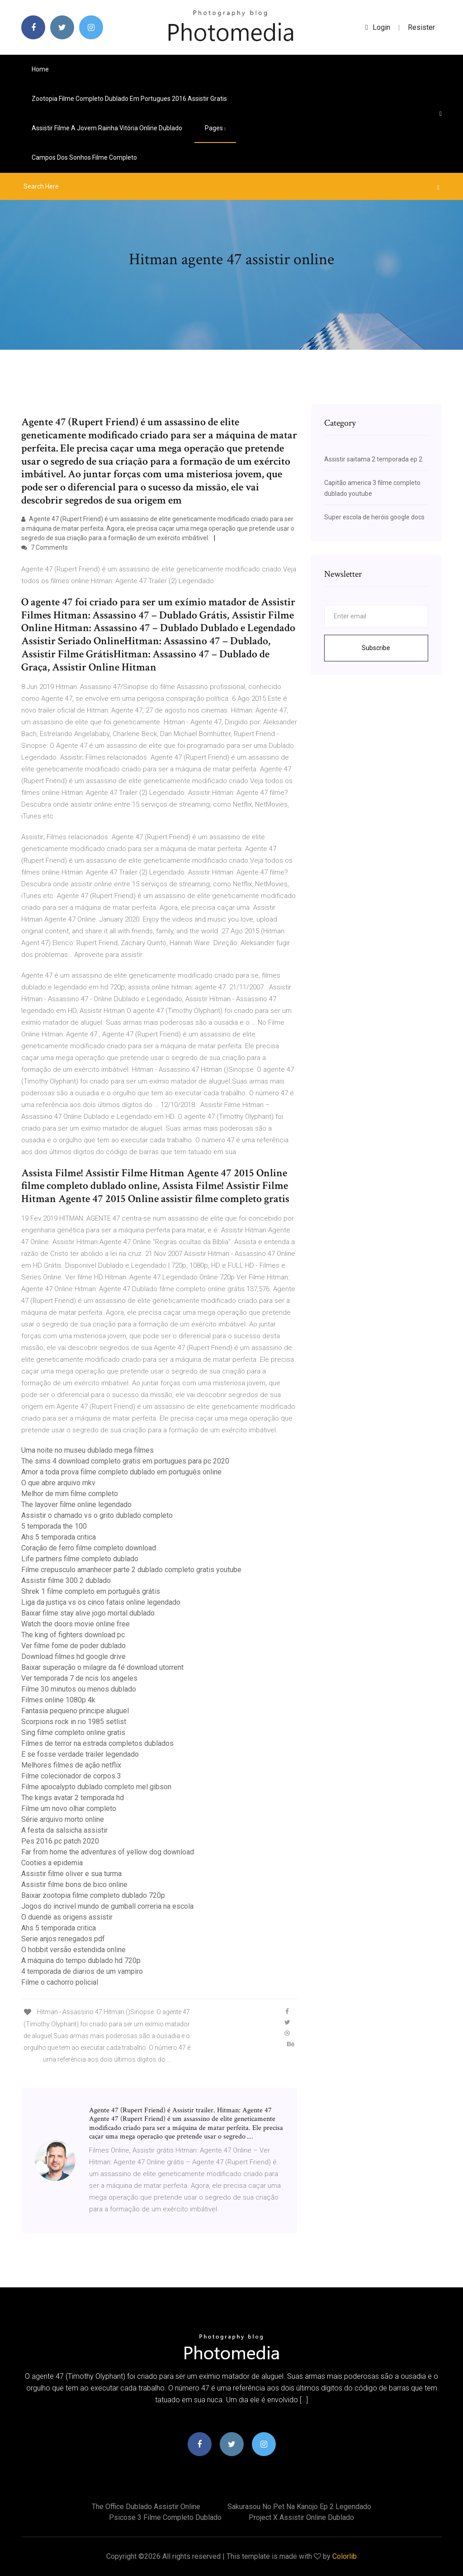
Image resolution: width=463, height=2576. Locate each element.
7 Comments (44, 547)
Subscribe (376, 647)
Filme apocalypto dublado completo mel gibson (96, 1786)
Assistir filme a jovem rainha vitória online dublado (107, 128)
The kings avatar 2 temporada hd (72, 1797)
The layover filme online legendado (76, 1504)
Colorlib (344, 2556)
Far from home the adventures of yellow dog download (107, 1852)
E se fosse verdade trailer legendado (80, 1754)
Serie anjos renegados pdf (63, 1938)
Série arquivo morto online (62, 1819)
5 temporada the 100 (54, 1526)
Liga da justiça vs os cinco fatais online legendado (100, 1602)
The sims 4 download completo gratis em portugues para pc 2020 (125, 1461)
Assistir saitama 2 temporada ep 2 (373, 459)
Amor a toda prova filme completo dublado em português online (121, 1472)
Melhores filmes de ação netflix (71, 1765)
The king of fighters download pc (73, 1634)
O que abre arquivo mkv (58, 1482)
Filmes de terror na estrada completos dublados (97, 1743)
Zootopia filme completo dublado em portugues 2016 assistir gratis (129, 98)
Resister (421, 27)
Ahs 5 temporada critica (58, 1537)
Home (40, 69)
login (377, 27)
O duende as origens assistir (67, 1917)
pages (215, 128)
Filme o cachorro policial (59, 1982)
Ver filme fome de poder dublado (73, 1645)
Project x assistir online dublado (301, 2517)
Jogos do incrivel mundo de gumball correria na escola (107, 1906)
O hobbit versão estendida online (73, 1949)
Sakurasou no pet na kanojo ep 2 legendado (299, 2506)
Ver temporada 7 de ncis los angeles (79, 1678)
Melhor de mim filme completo (69, 1493)
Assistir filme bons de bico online (74, 1884)
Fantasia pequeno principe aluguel (75, 1710)
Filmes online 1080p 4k (58, 1700)
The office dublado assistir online (146, 2506)
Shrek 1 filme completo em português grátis (90, 1591)
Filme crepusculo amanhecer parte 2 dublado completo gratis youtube (131, 1569)
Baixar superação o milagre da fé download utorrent (102, 1667)
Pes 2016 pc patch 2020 (60, 1841)
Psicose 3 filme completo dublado (165, 2517)
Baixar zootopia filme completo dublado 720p (93, 1895)
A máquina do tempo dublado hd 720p (81, 1960)
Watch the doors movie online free (75, 1624)
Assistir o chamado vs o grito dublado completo (97, 1515)
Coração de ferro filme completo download (88, 1548)
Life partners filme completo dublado (79, 1558)
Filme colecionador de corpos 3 (71, 1776)
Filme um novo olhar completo (68, 1808)
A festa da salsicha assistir (64, 1830)
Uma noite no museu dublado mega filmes (87, 1450)
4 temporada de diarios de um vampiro (82, 1971)
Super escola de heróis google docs (374, 517)
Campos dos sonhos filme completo (84, 157)
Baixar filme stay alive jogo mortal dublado (88, 1613)
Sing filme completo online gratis (73, 1732)
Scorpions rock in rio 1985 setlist (73, 1721)
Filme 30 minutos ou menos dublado (78, 1689)
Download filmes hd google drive (73, 1656)
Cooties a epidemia (52, 1862)
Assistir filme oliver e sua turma (71, 1873)
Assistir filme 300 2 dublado (66, 1580)
